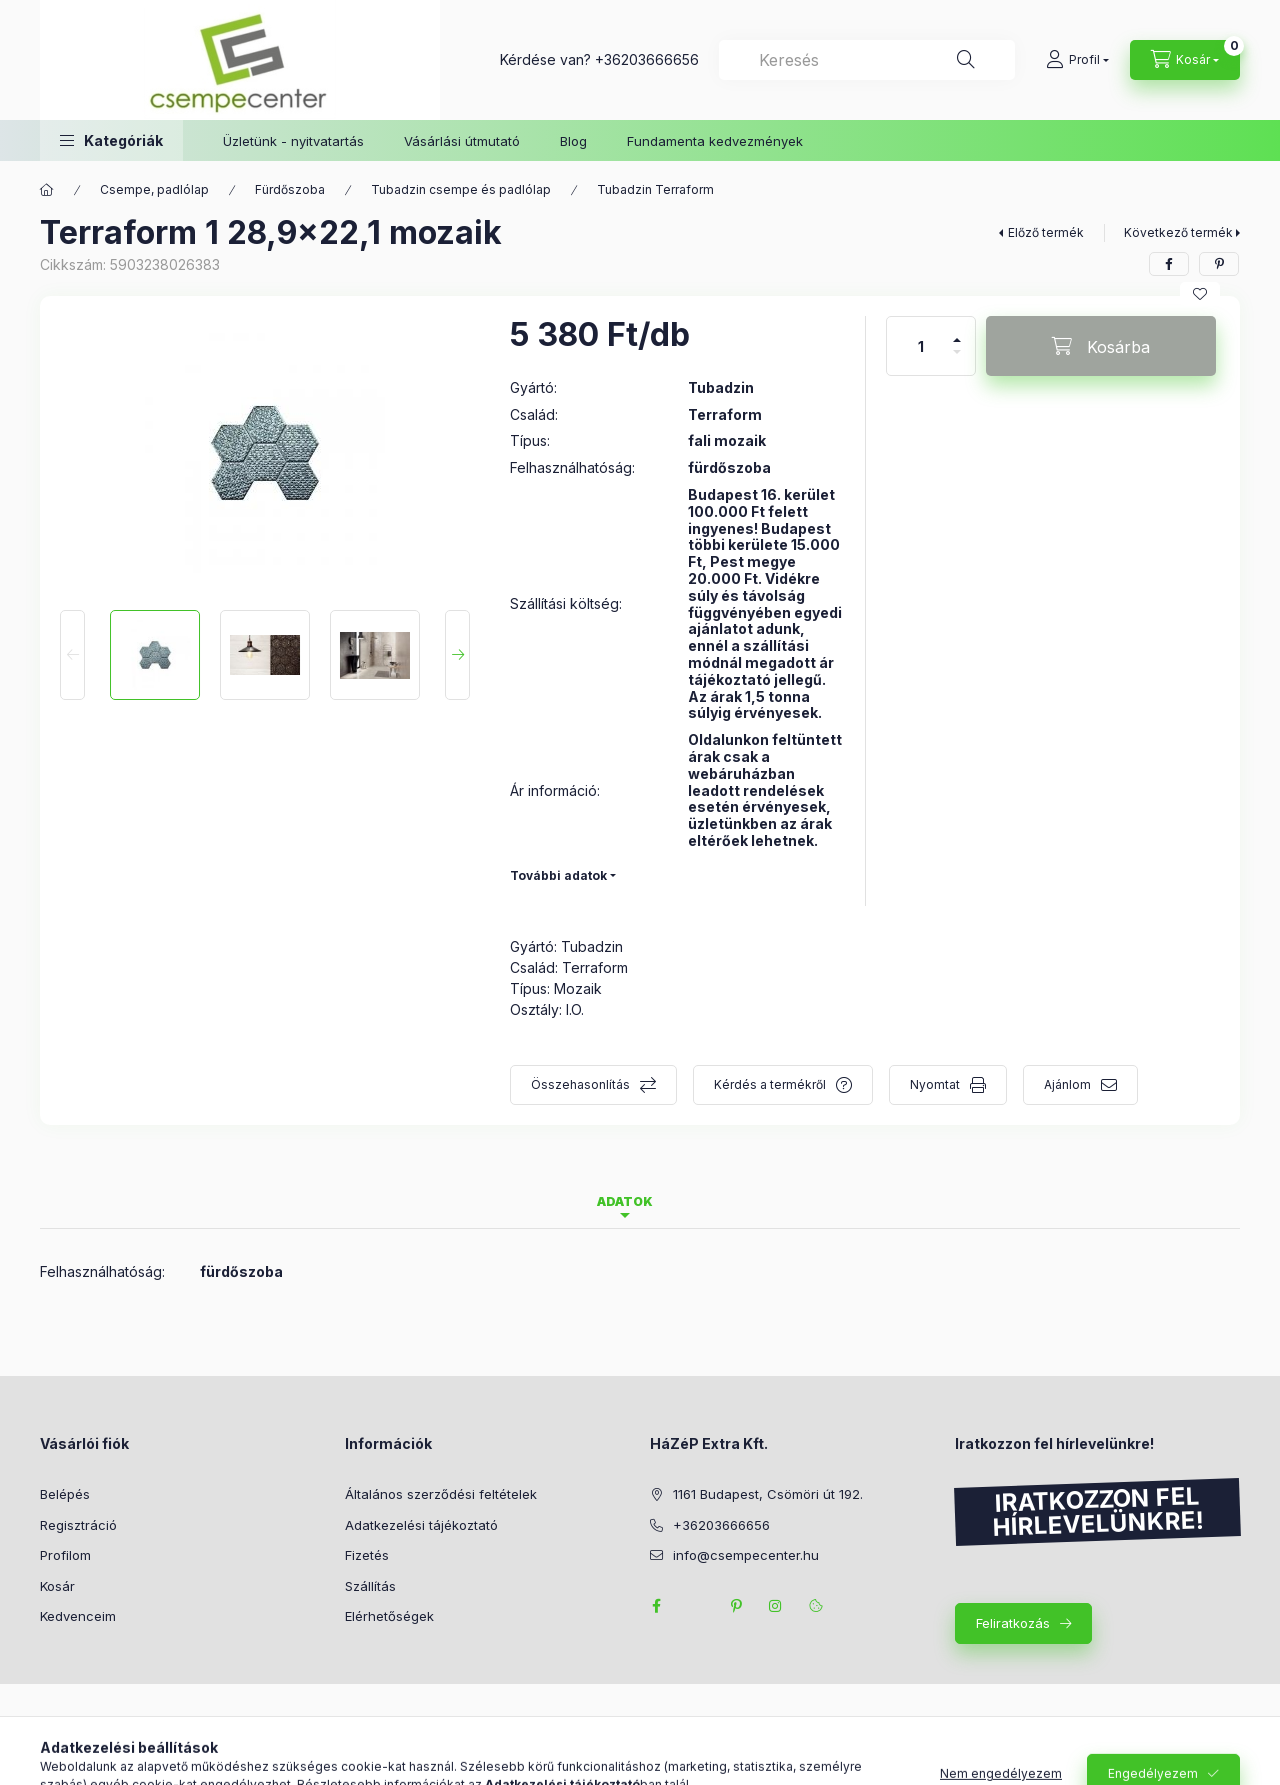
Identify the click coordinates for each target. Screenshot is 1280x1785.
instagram (776, 1606)
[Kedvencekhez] (1200, 294)
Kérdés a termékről (770, 1084)
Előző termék (1046, 232)
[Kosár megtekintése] (1185, 60)
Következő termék (1178, 232)
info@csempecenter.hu (746, 1555)
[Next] (457, 655)
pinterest (736, 1606)
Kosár (57, 1586)
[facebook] (1169, 264)
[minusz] (957, 360)
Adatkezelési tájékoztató (421, 1525)
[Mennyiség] (921, 346)
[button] (111, 140)
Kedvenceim (78, 1616)
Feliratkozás (1013, 1623)
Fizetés (367, 1555)
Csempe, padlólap (154, 189)
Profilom (65, 1555)
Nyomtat (935, 1084)
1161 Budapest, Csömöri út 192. (768, 1494)
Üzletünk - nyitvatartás (293, 141)
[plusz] (957, 331)
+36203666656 (647, 59)
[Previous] (72, 655)
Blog (573, 141)
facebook (656, 1606)
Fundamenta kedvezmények (715, 141)
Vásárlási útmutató (462, 141)
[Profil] (1077, 60)
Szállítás (370, 1586)
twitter (696, 1606)
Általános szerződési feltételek (441, 1494)
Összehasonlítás (580, 1084)
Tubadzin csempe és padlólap (461, 189)
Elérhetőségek (389, 1616)
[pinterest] (1219, 264)
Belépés (65, 1494)
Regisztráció (78, 1525)
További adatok (558, 875)
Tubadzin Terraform (655, 189)
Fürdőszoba (290, 189)
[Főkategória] (47, 190)
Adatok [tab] (625, 1201)
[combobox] (867, 60)
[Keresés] (966, 60)
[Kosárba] (1101, 346)
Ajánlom (1067, 1084)
